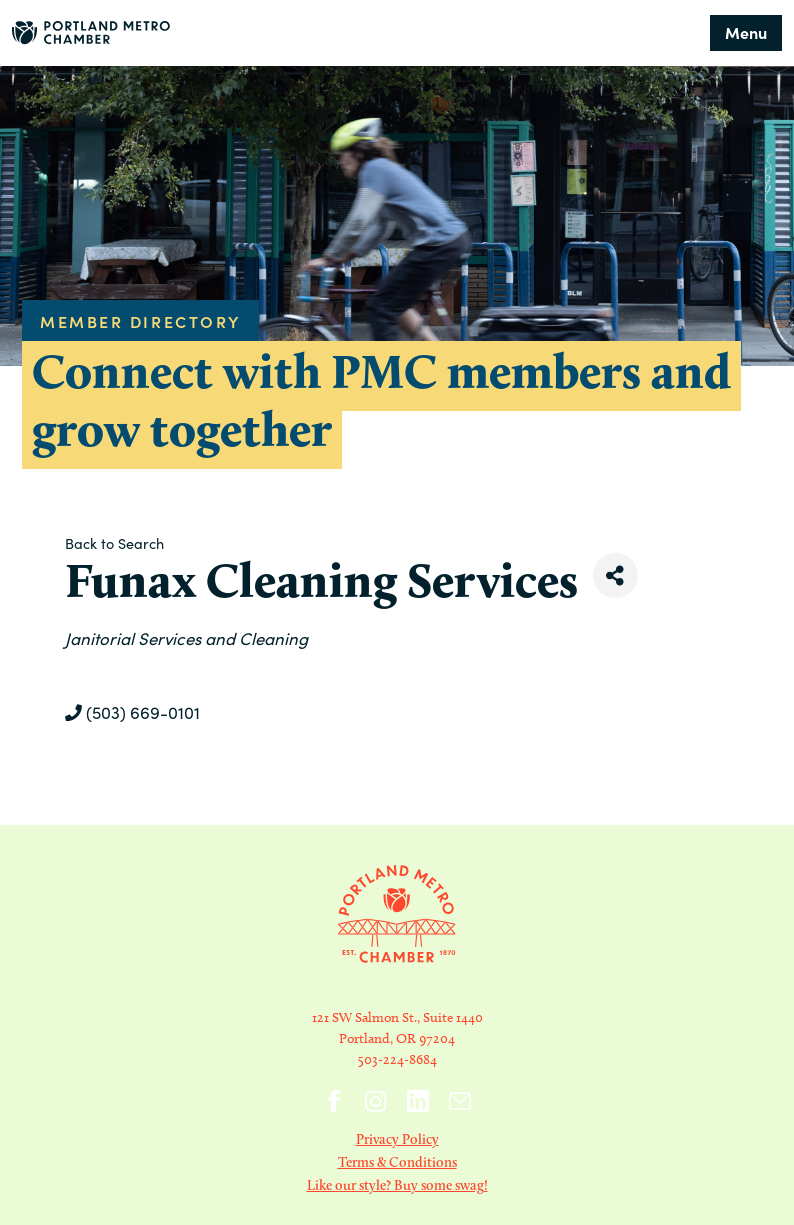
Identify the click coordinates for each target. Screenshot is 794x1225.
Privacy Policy (397, 1139)
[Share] (615, 575)
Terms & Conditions (397, 1162)
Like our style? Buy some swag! (397, 1185)
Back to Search (114, 543)
